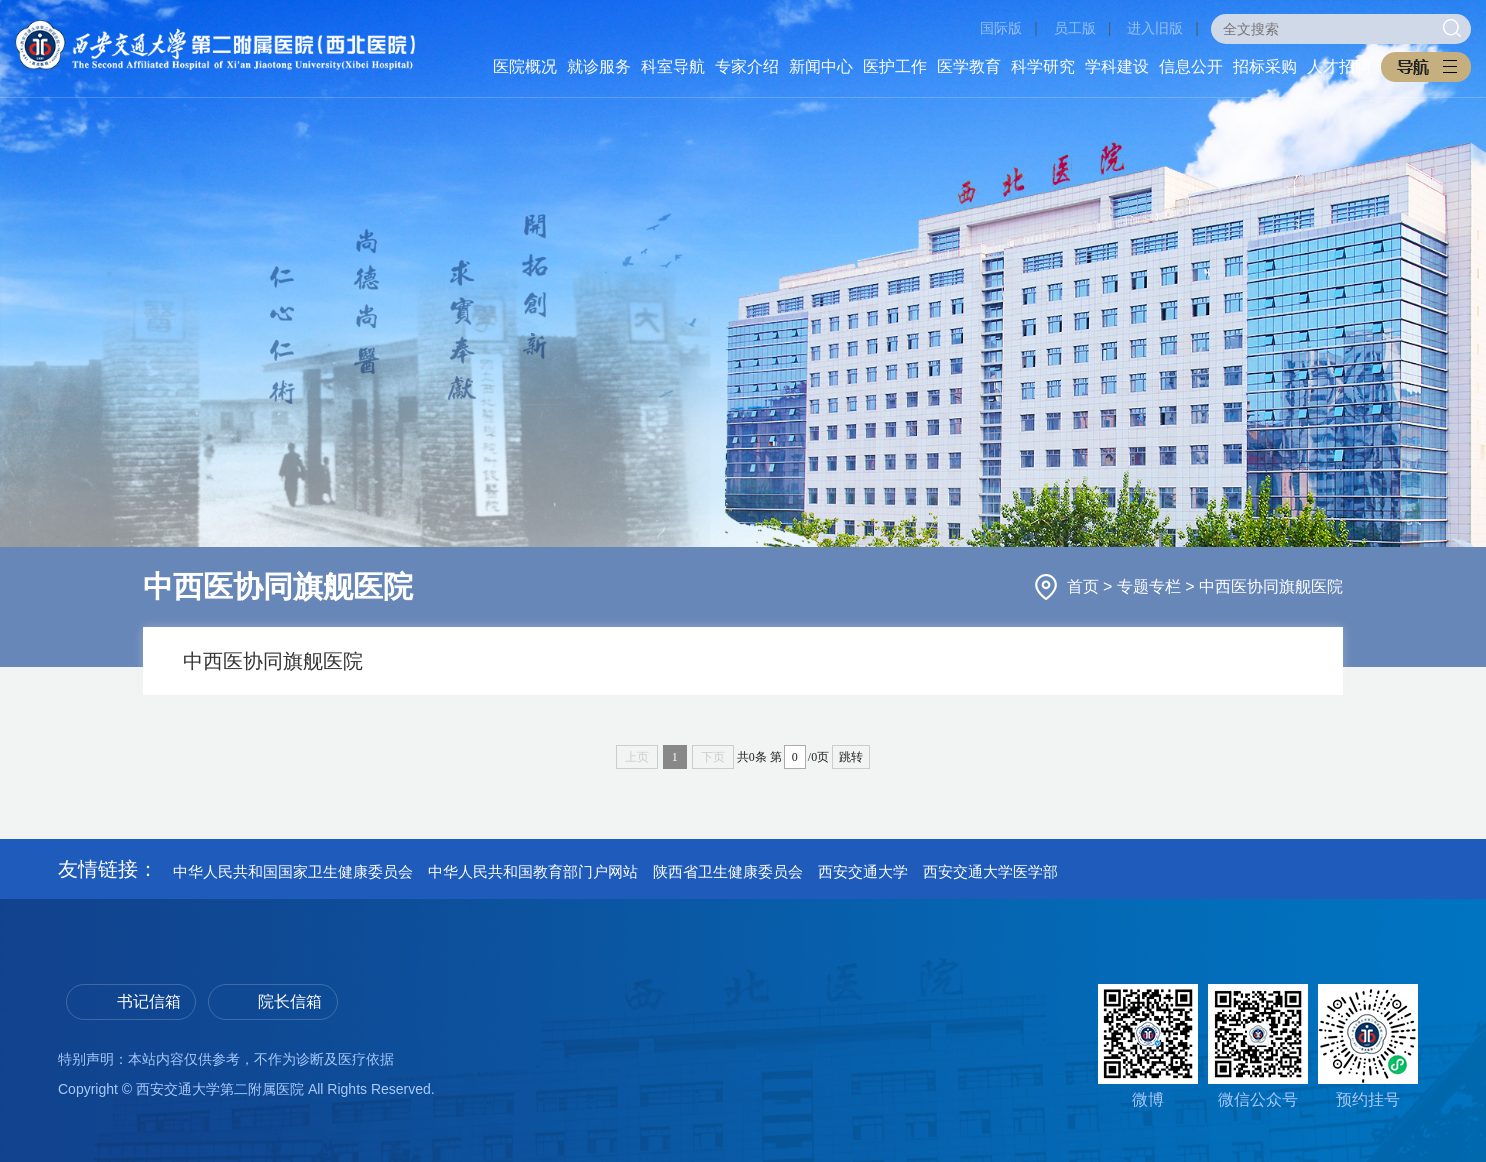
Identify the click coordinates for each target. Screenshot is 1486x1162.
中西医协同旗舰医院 (1271, 586)
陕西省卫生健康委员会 (728, 871)
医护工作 (895, 66)
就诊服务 (599, 66)
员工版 (1075, 28)
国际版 (1001, 28)
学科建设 (1117, 66)
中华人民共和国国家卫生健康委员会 (293, 871)
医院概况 (525, 66)
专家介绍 (747, 66)
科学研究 (1043, 66)
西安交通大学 (863, 871)
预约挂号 (1368, 1046)
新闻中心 (821, 66)
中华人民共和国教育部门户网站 (533, 871)
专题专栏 (1151, 586)
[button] (1426, 67)
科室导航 (673, 66)
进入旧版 (1155, 28)
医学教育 (969, 66)
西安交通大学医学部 (990, 871)
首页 (1085, 586)
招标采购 (1265, 66)
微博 (1148, 1046)
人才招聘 (1339, 66)
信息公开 (1191, 66)
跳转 (851, 757)
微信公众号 (1258, 1046)
